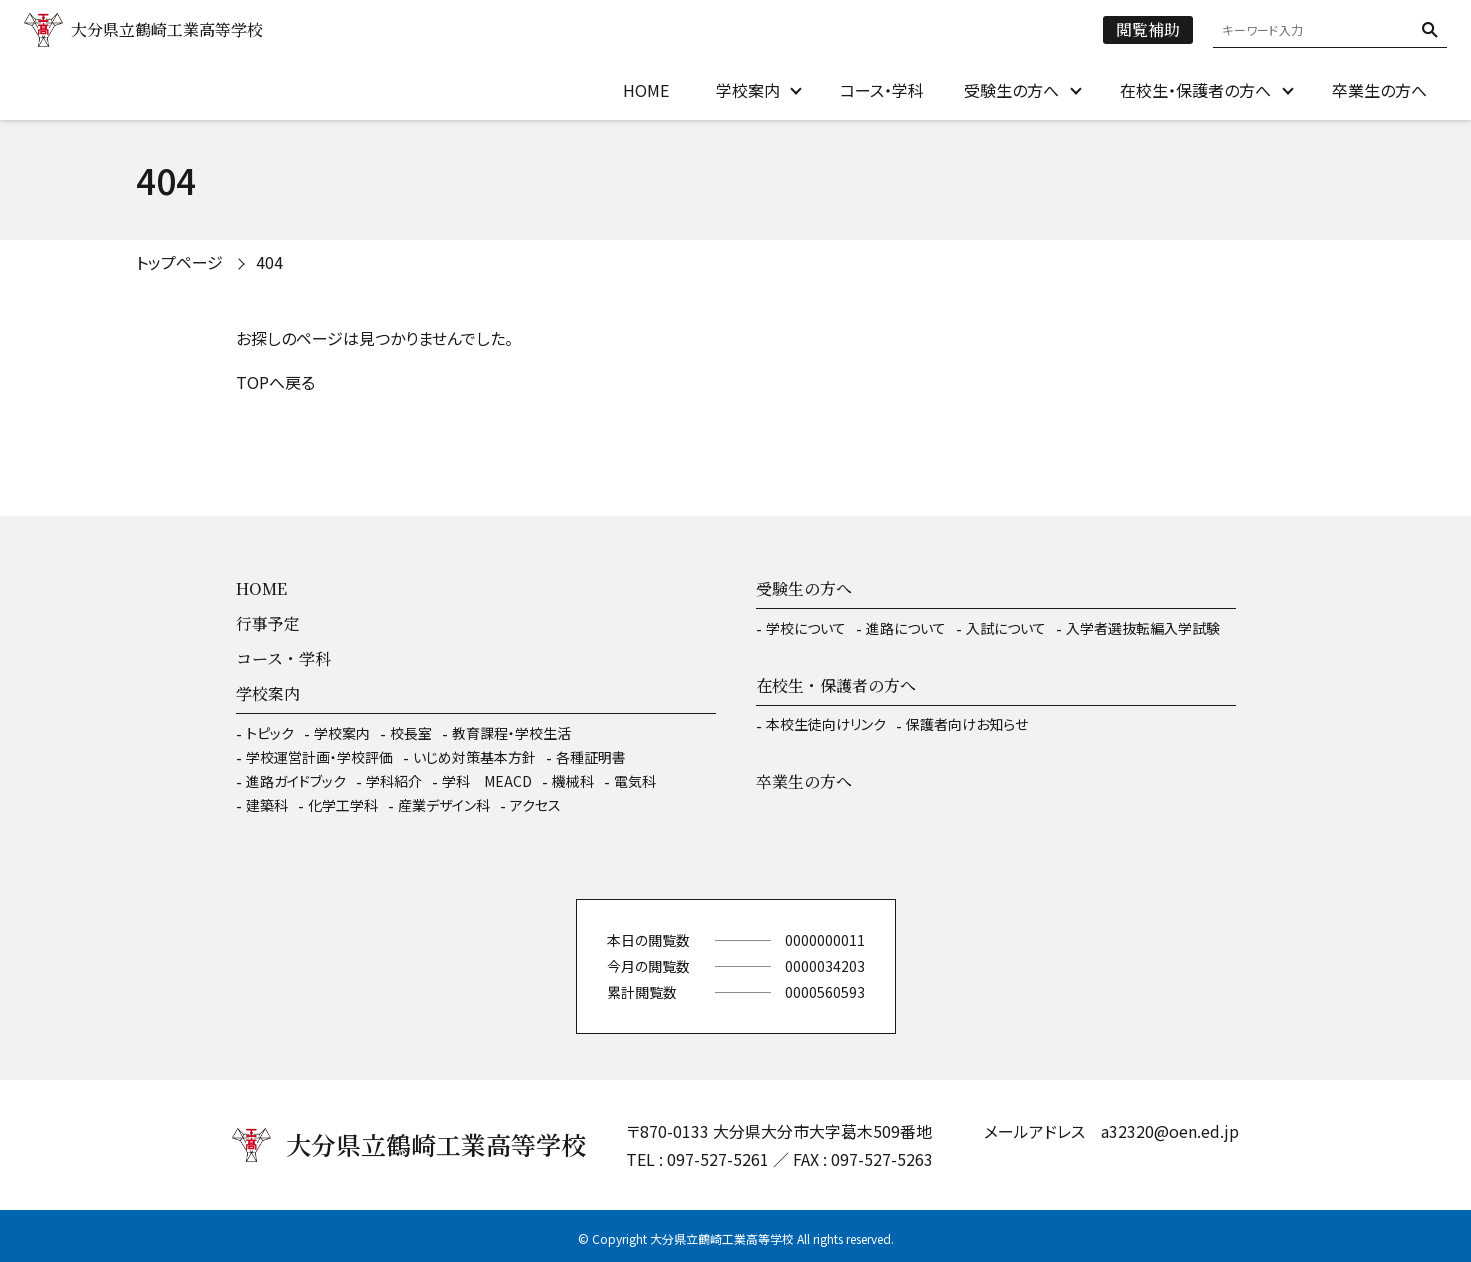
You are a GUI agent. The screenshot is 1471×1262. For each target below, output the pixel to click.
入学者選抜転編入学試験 (1143, 628)
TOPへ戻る (275, 382)
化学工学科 (343, 805)
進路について (906, 628)
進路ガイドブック (296, 781)
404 (269, 262)
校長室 (411, 733)
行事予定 (268, 623)
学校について (806, 628)
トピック (270, 733)
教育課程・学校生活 (511, 733)
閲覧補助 (1148, 29)
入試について (1006, 628)
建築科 (267, 805)
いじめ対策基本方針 (474, 757)
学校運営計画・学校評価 (319, 757)
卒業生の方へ (1379, 90)
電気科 (635, 781)
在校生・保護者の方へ (1195, 90)
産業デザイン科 (444, 805)
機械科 (573, 781)
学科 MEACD (487, 781)
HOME (646, 90)
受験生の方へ (1011, 90)
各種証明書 (591, 757)
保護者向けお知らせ (967, 724)
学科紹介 (394, 781)
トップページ (179, 262)
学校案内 (748, 90)
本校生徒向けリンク (826, 724)
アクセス (535, 805)
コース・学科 (882, 90)
